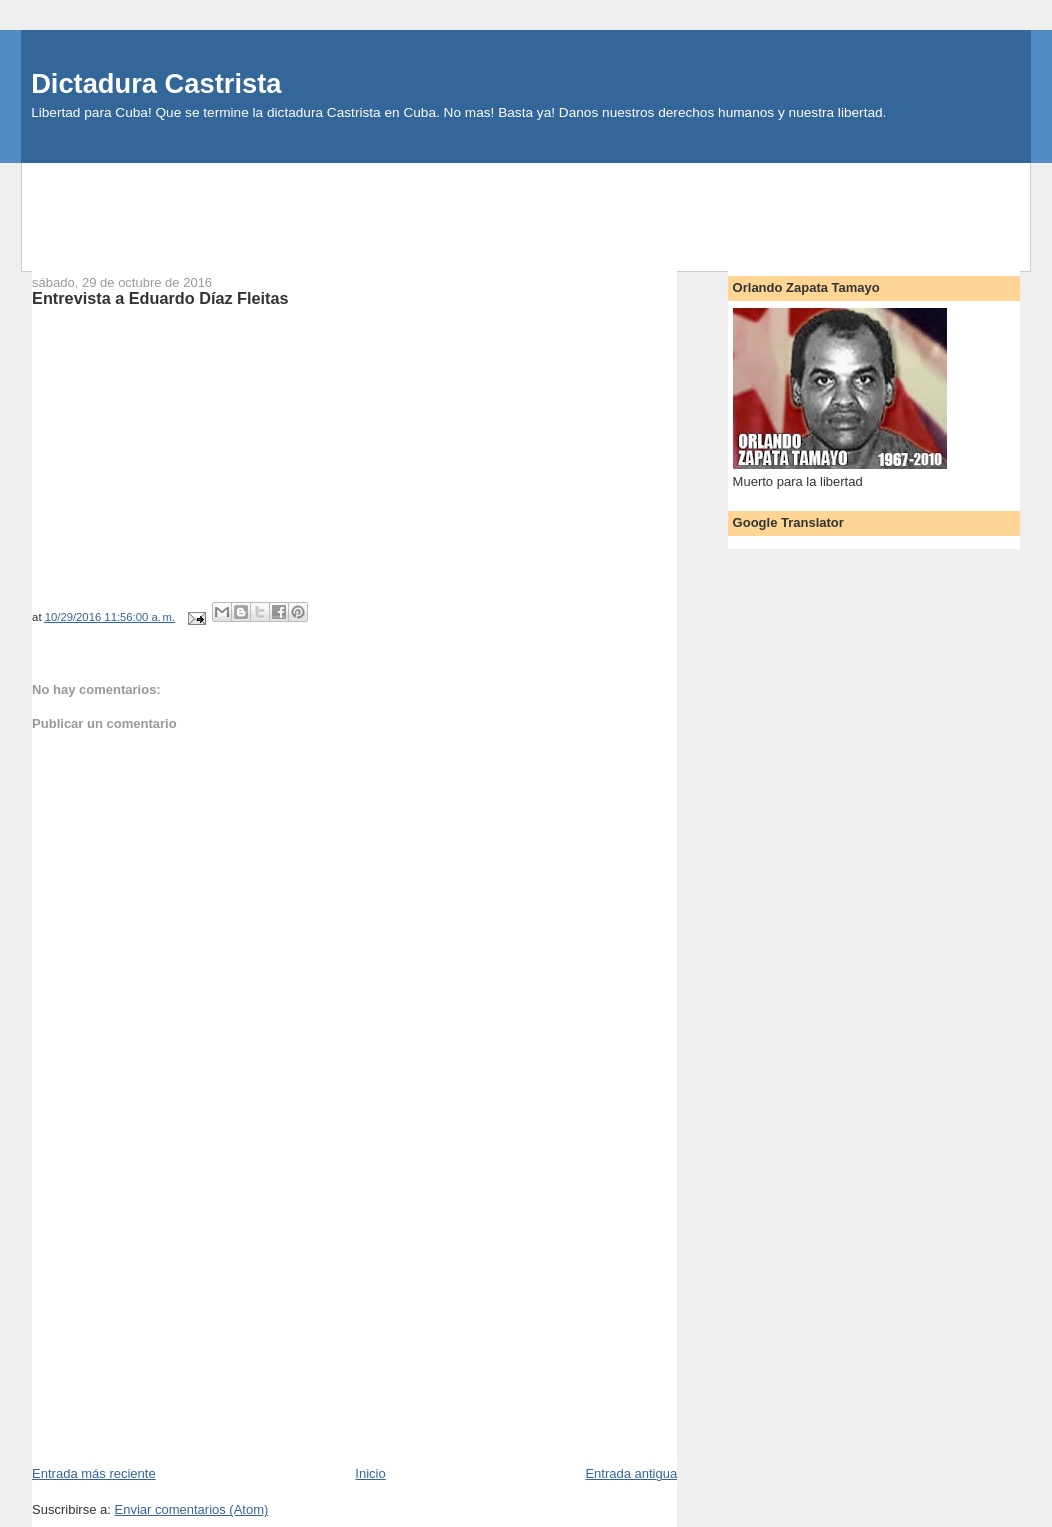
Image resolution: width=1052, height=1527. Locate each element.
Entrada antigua (631, 1473)
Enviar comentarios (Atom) (191, 1509)
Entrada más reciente (94, 1473)
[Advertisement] (526, 208)
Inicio (370, 1473)
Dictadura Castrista (156, 83)
